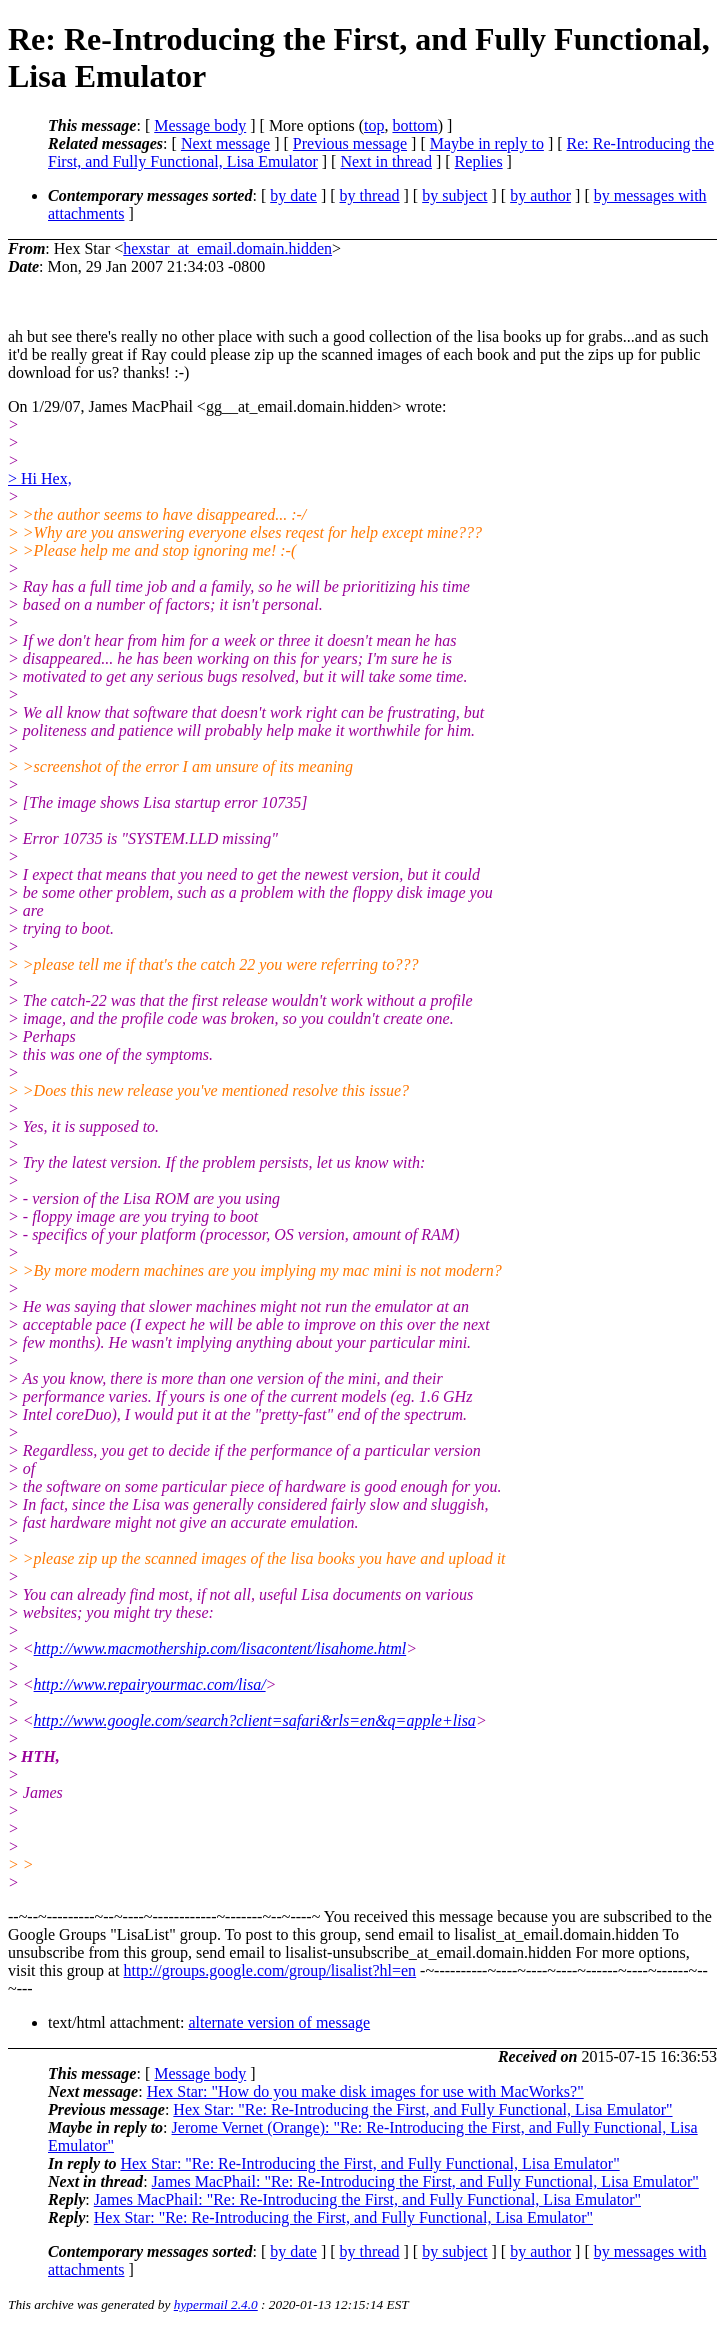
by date (293, 195)
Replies (479, 161)
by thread (370, 195)
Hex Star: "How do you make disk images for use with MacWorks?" (365, 2091)
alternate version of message (279, 2022)
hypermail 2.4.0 (216, 2304)
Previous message (350, 143)
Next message (225, 143)
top (374, 125)
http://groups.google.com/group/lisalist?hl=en (270, 1970)
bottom (414, 125)
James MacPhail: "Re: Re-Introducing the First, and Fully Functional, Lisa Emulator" (425, 2181)
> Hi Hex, (40, 478)
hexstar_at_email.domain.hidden (227, 248)
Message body (200, 125)
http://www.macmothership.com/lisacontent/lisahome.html (220, 1648)
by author (540, 195)
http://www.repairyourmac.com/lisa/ (150, 1684)
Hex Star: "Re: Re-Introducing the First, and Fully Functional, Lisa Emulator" (422, 2109)
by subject (454, 195)
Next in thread (386, 161)
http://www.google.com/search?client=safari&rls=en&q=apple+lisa (255, 1720)
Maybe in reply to (487, 143)
